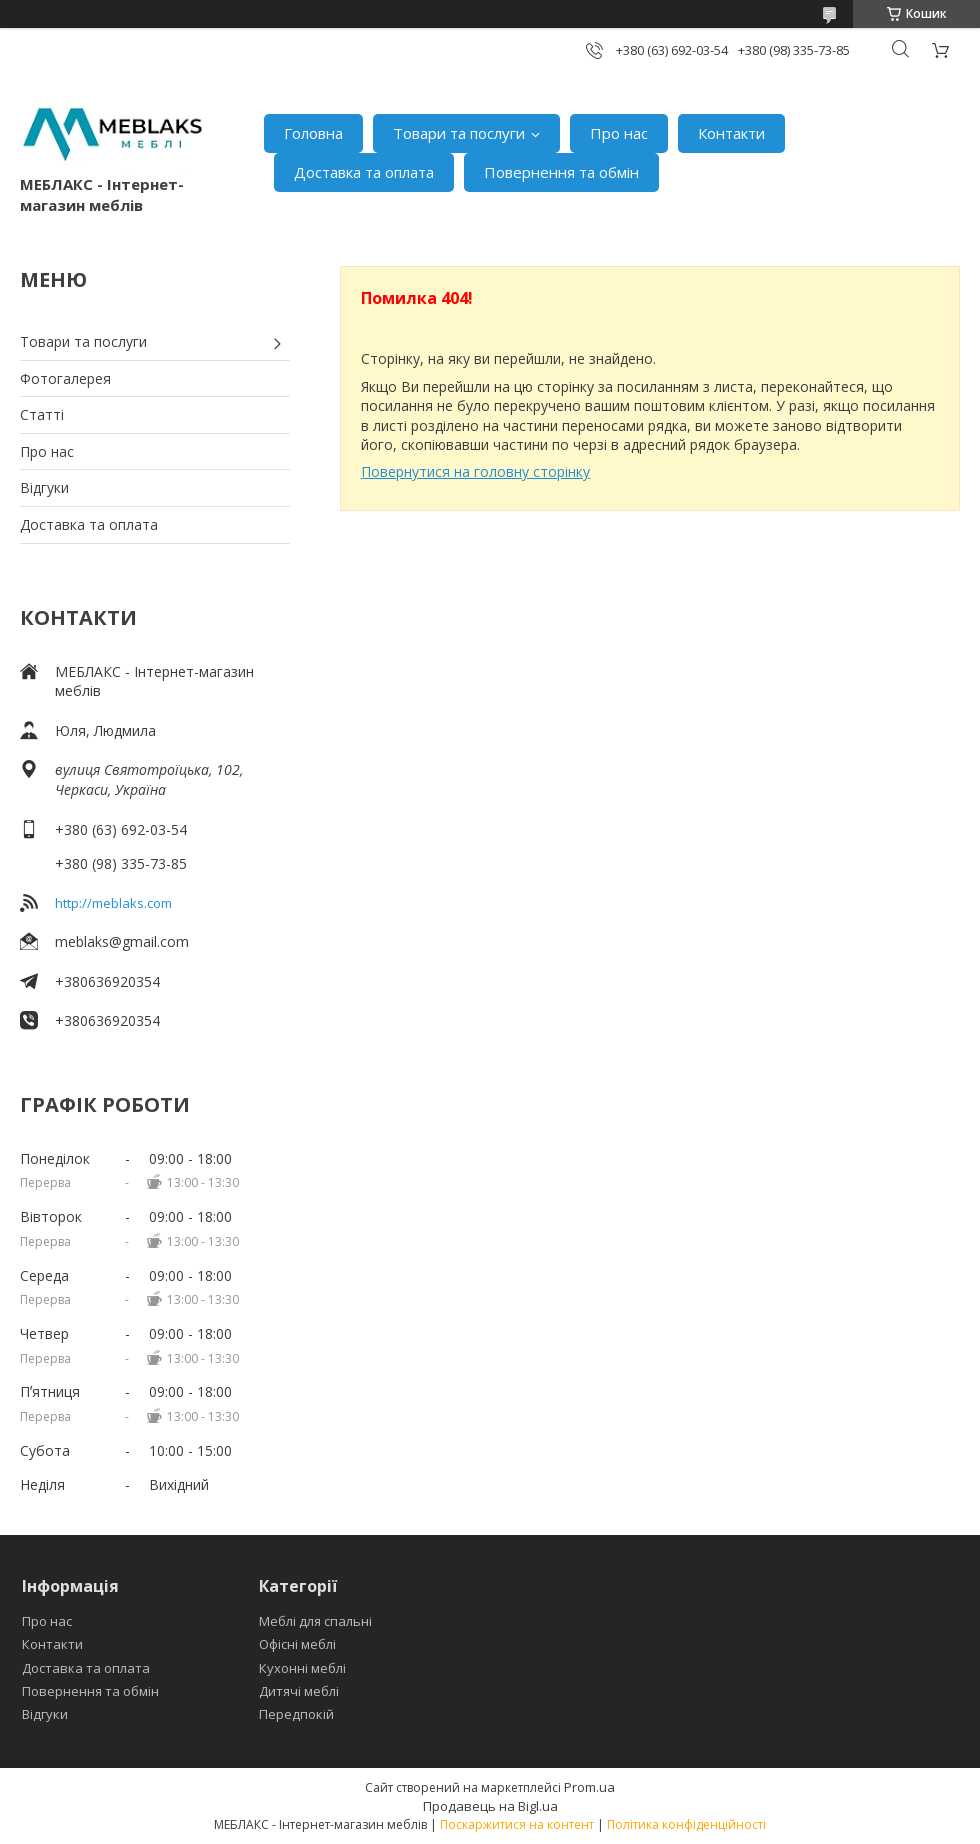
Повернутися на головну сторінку (475, 471)
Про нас (619, 133)
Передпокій (296, 1714)
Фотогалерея (65, 378)
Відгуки (44, 487)
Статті (42, 414)
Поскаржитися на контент (517, 1824)
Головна (313, 133)
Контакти (731, 133)
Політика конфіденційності (686, 1824)
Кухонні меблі (302, 1668)
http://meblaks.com (113, 903)
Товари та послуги (459, 133)
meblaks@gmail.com (122, 941)
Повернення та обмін (561, 172)
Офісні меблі (297, 1644)
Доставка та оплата (364, 172)
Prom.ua (589, 1787)
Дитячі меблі (299, 1691)
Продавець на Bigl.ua (490, 1806)
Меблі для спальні (315, 1621)
